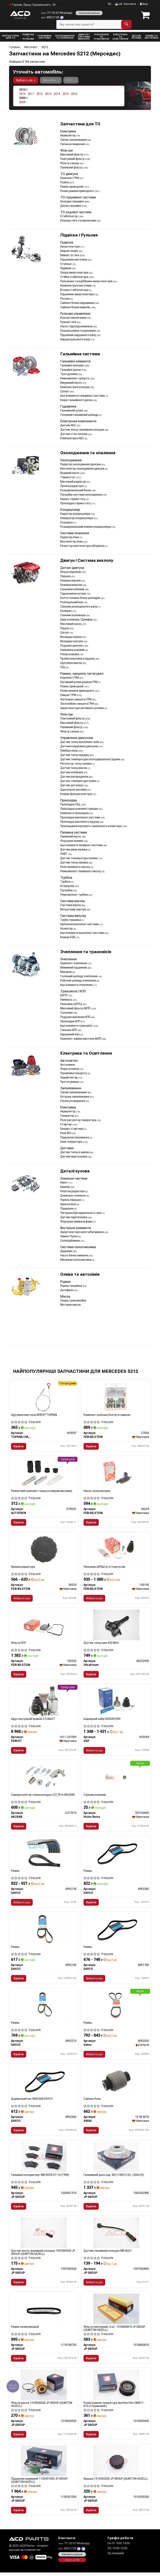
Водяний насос (70, 472)
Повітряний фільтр (72, 158)
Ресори (65, 298)
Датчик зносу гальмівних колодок (82, 429)
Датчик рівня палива (74, 849)
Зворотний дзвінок (89, 13)
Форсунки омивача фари (76, 1221)
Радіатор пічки (70, 536)
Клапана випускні (71, 584)
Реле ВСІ (66, 1132)
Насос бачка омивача (74, 1255)
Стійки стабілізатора (74, 276)
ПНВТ (64, 853)
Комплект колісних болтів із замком (107, 1414)
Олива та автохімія (80, 1274)
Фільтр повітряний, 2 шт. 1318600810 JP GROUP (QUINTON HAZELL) (114, 2331)
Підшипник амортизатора (77, 293)
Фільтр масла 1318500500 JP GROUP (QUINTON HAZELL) (41, 2407)
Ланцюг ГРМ (68, 694)
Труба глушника (70, 919)
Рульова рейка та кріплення (78, 330)
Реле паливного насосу (75, 866)
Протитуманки (70, 1081)
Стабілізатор (69, 215)
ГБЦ (63, 666)
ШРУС (64, 994)
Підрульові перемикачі (75, 1137)
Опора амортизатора (74, 272)
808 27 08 (50, 17)
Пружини (66, 267)
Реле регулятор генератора (78, 1119)
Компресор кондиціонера (77, 517)
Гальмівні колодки (72, 365)
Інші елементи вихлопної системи (82, 932)
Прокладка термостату (75, 502)
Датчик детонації (72, 784)
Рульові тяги (68, 321)
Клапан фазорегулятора (76, 793)
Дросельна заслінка (73, 789)
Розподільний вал (72, 601)
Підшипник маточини (74, 259)
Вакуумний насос (71, 382)
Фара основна (69, 1068)
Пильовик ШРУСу (71, 1003)
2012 (39, 93)
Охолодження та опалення (87, 452)
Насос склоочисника (97, 1490)
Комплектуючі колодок (75, 386)
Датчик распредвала (74, 776)
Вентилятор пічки (71, 541)
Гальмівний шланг (72, 410)
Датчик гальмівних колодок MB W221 (108, 2253)
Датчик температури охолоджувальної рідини (90, 758)
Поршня (65, 575)
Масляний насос (71, 623)
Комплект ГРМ (69, 177)
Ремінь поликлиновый (25, 2329)
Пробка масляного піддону (77, 658)
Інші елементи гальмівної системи (82, 395)
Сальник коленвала (73, 614)
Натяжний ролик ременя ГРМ (79, 681)
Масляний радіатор (73, 481)
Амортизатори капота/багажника (82, 1231)
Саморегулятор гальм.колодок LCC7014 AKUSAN (43, 1795)
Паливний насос (71, 836)
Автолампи (67, 1064)
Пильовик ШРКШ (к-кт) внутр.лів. (105, 1567)
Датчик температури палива (79, 857)
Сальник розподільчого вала (79, 606)
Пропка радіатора (72, 485)
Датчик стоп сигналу (74, 433)
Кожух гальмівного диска (76, 399)
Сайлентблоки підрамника (77, 302)
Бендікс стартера (72, 1128)
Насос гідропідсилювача (76, 325)
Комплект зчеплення (73, 962)
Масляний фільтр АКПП (75, 1007)
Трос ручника (69, 373)
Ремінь (15, 1872)
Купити (19, 1446)
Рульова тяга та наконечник (78, 220)
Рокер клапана (70, 653)
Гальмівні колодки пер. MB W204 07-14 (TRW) (40, 2177)
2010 (22, 93)
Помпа (64, 181)
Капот (64, 1182)
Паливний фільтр (71, 167)
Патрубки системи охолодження (81, 494)
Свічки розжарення (73, 143)
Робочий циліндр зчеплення (78, 980)
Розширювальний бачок (76, 489)
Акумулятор (68, 135)
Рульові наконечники (73, 317)
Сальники (66, 1012)
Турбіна (65, 881)
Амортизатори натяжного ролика (82, 707)
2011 (31, 93)
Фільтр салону (70, 162)
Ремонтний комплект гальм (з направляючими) (41, 1490)
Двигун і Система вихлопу (86, 560)
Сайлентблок (92, 2100)
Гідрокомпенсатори (73, 593)
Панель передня (71, 1199)
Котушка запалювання (75, 1096)
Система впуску (71, 904)
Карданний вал (70, 1033)
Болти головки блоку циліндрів (80, 597)
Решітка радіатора (72, 1190)
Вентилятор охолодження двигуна (82, 468)
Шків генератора (71, 1141)
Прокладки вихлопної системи (80, 817)
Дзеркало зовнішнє (73, 1195)
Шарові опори (69, 250)
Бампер (65, 1186)
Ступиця (66, 263)
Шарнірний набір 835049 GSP (102, 1719)
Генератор (67, 1115)
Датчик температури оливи (78, 780)
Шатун (64, 632)
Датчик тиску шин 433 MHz (101, 1643)
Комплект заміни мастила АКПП (81, 1038)
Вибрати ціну (22, 1598)
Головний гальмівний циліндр (79, 414)
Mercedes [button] (51, 80)
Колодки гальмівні (72, 201)
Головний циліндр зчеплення (79, 975)
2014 (57, 93)
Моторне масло (70, 1304)
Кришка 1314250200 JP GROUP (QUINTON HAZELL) (116, 2482)
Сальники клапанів (72, 588)
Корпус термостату (73, 498)
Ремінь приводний (72, 186)
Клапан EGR (68, 936)
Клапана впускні (70, 580)
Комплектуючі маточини (76, 285)
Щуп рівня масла (71, 662)
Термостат (68, 476)
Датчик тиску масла (73, 767)
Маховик (66, 971)
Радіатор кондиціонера (75, 513)
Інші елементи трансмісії (76, 1025)
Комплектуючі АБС (72, 437)
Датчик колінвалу (72, 771)
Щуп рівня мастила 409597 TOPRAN (34, 1414)
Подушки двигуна (71, 645)
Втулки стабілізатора (74, 289)
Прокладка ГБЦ (70, 804)
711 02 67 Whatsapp (57, 12)
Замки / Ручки (69, 1235)
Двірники (66, 1250)
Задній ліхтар (69, 1077)
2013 (48, 93)
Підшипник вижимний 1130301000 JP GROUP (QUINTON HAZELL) (39, 2484)
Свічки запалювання (73, 139)
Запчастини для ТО (80, 123)
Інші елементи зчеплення (76, 984)
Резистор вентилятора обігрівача (82, 545)
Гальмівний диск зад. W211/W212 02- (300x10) (114, 2177)
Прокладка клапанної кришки (79, 808)
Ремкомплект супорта (74, 378)
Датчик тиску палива (74, 862)
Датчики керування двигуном (79, 745)
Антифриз (67, 1289)
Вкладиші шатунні (72, 640)
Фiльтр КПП (18, 1643)
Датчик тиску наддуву (75, 754)
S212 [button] (70, 80)
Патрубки (66, 889)
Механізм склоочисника (76, 1259)
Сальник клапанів (95, 1795)
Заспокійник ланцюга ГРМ (77, 703)
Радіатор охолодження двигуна (80, 463)
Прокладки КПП (70, 1020)
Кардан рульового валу (75, 338)
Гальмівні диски (70, 369)
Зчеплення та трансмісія (85, 951)
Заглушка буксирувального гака (81, 1212)
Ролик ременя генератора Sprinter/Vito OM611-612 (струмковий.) (114, 2407)
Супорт (65, 391)
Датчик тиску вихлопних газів (80, 741)
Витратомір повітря (73, 909)
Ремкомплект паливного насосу (81, 870)
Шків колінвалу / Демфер (76, 619)
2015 (65, 93)
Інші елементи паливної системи (81, 844)
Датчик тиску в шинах (74, 1151)
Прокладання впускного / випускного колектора (91, 825)
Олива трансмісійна (73, 1300)
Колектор (66, 928)
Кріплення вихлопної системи (79, 923)
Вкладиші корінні (71, 636)
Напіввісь (66, 999)
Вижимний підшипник (74, 967)
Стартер (66, 1124)
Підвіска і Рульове (79, 235)
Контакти (130, 4)
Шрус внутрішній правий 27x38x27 (33, 1719)
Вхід (144, 4)
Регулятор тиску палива (76, 763)
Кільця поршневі (71, 571)
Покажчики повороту (73, 1072)
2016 (74, 93)
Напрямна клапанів (72, 649)
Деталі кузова (75, 1170)
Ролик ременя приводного (77, 190)
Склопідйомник (70, 1240)
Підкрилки (67, 1208)
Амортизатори (70, 246)
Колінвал (66, 610)
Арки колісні (68, 1203)
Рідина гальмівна (71, 1285)
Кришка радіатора (23, 1567)
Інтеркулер (67, 885)
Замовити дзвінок (72, 2557)
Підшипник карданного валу (78, 334)
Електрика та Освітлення (86, 1053)
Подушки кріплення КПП (75, 1016)
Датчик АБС (68, 424)
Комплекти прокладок (74, 812)
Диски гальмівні (71, 205)
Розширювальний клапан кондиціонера (86, 526)
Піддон (65, 627)
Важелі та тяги (70, 254)
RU (109, 4)
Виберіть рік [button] (25, 80)
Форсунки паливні (72, 840)
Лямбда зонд (69, 750)
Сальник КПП (68, 1029)
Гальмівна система (80, 353)
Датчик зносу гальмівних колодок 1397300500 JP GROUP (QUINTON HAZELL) (43, 2255)
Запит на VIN (72, 2563)
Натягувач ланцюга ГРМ (76, 699)
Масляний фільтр (72, 154)
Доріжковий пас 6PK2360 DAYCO (32, 2100)
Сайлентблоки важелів (75, 306)
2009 (22, 101)
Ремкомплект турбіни (74, 894)
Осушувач (66, 522)
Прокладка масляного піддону (80, 821)
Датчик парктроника (74, 1156)
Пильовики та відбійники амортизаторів (86, 280)
